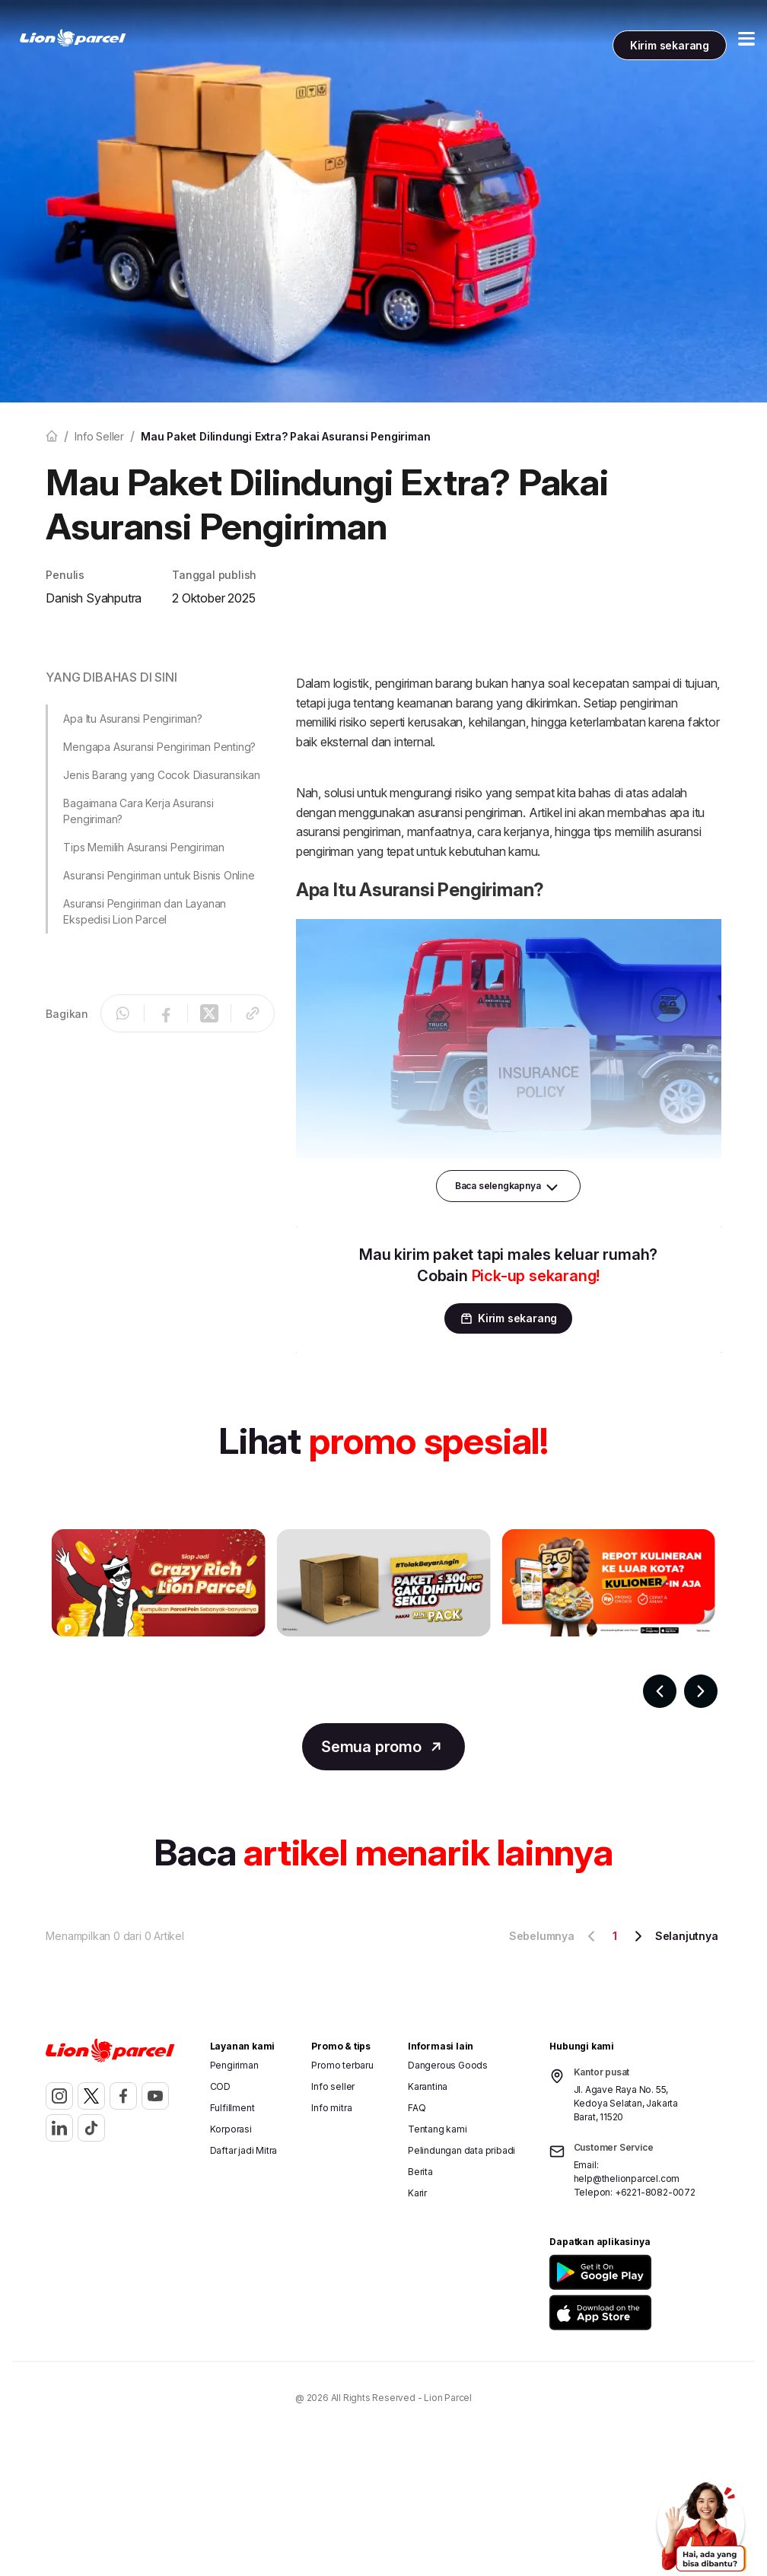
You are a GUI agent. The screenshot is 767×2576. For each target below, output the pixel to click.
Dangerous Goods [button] (448, 2065)
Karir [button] (417, 2193)
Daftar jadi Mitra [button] (244, 2150)
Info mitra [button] (331, 2107)
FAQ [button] (416, 2107)
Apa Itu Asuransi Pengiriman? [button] (132, 718)
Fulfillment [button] (232, 2107)
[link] (73, 38)
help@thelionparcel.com (627, 2178)
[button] (631, 2272)
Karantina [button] (427, 2086)
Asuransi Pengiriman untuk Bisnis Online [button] (158, 875)
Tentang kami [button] (437, 2129)
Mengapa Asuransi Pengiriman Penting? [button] (159, 746)
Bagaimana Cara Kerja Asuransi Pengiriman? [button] (138, 811)
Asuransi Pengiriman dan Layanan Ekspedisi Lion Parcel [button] (144, 911)
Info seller (99, 436)
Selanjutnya (673, 1936)
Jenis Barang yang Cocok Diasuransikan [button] (161, 774)
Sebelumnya (554, 1936)
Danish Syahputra (94, 598)
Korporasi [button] (231, 2129)
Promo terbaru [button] (342, 2065)
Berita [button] (420, 2171)
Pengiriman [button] (234, 2065)
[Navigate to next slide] (701, 1691)
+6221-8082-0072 (655, 2192)
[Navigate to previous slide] (659, 1691)
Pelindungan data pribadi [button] (461, 2150)
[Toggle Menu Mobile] (746, 38)
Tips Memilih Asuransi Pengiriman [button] (143, 847)
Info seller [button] (333, 2086)
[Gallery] (383, 1618)
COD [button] (220, 2086)
